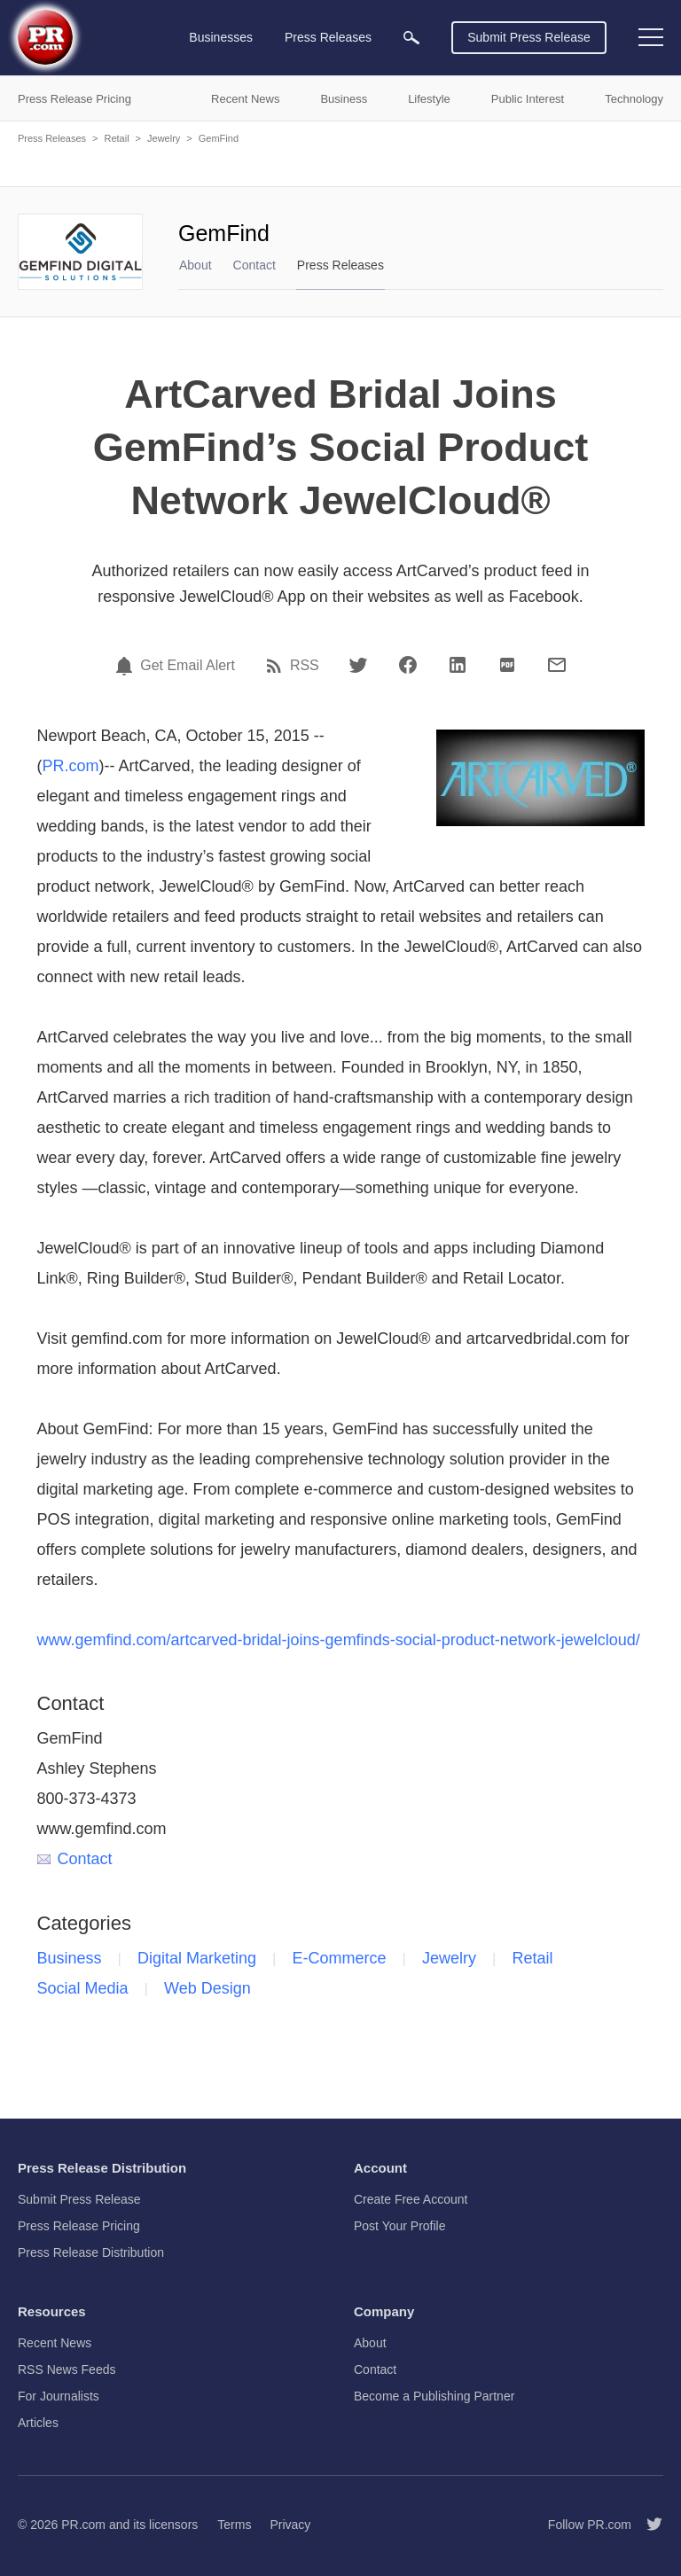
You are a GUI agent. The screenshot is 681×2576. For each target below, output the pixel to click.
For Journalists (58, 2396)
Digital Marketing (196, 1958)
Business (69, 1958)
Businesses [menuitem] (221, 37)
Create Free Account (410, 2199)
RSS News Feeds (66, 2369)
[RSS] (276, 665)
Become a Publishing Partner (434, 2396)
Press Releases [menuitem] (328, 37)
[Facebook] (408, 664)
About (195, 265)
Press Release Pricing (79, 2226)
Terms (234, 2524)
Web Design (207, 1988)
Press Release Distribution (91, 2252)
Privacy (290, 2524)
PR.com (71, 766)
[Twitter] (358, 664)
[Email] (557, 664)
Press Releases (52, 138)
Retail (116, 138)
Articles (38, 2423)
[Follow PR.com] (647, 2524)
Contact (254, 265)
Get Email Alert (187, 666)
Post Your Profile (400, 2226)
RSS (304, 666)
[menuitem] (411, 37)
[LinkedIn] (457, 664)
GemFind (219, 138)
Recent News (54, 2343)
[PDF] (507, 664)
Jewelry (163, 138)
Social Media (83, 1988)
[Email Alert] (127, 665)
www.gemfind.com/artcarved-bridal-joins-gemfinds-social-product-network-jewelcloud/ (338, 1640)
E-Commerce (340, 1958)
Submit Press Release (529, 37)
